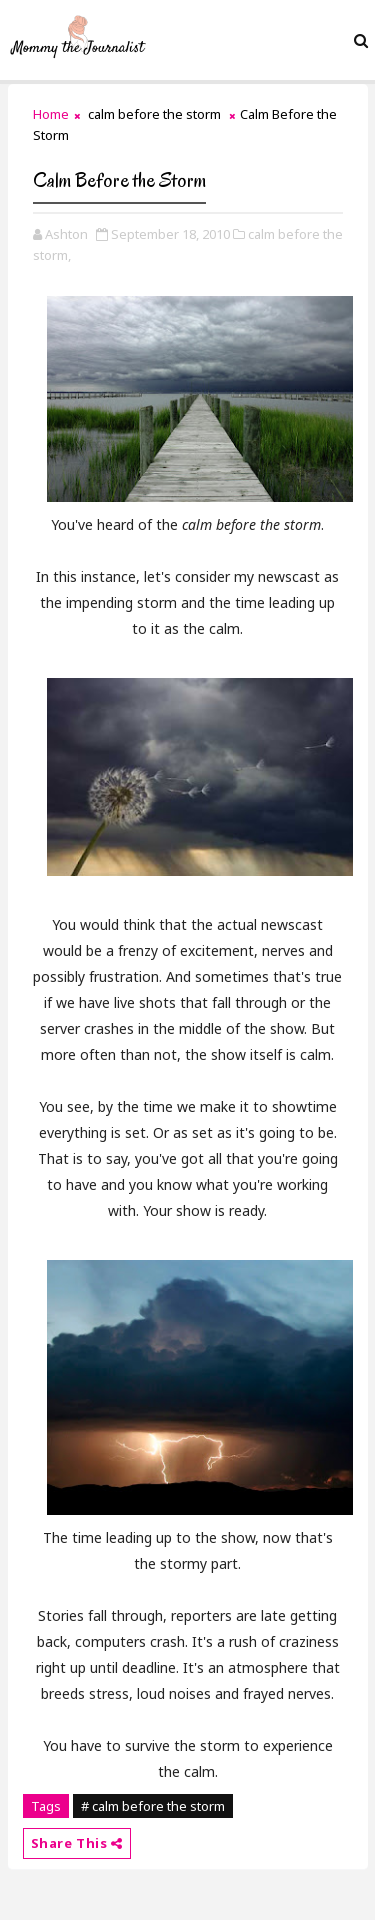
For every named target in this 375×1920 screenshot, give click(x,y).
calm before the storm (154, 114)
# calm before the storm (153, 1806)
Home (51, 114)
